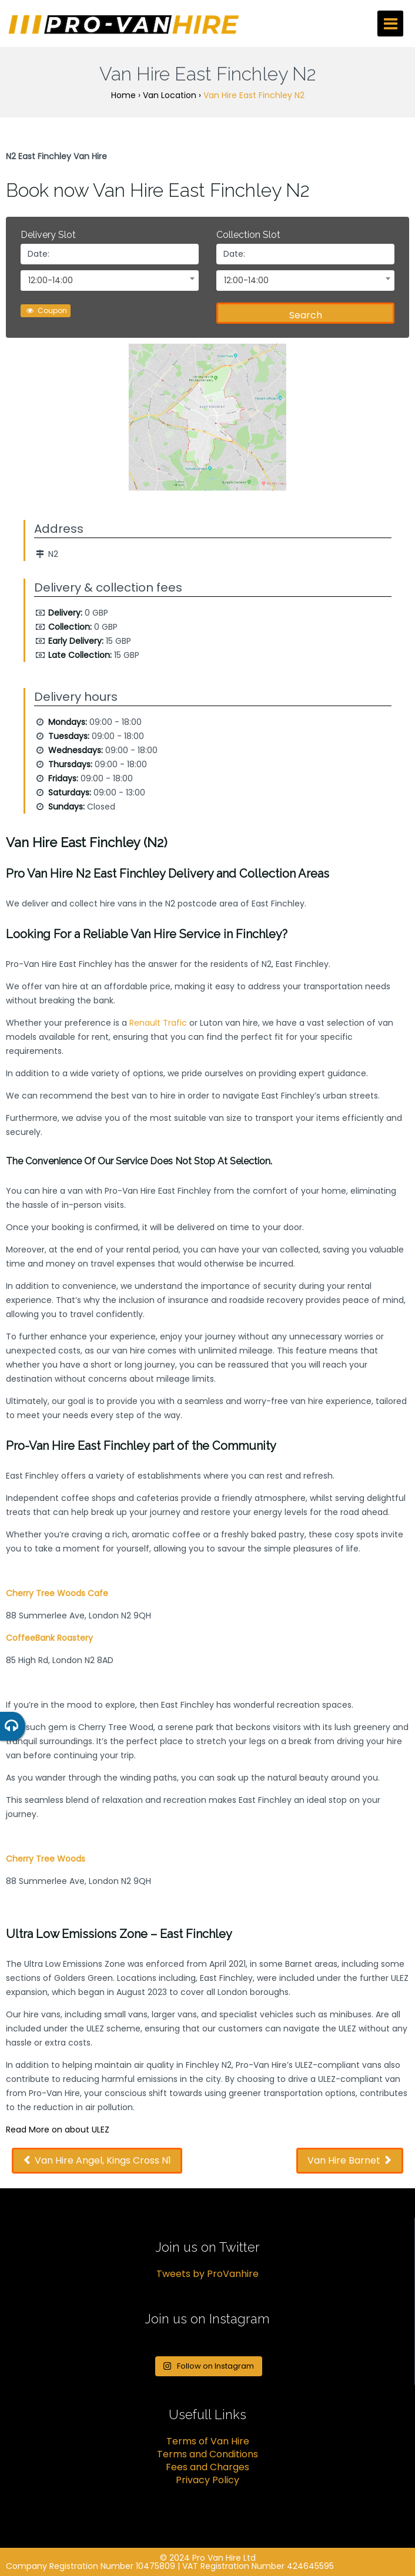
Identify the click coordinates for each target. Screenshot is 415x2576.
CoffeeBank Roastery (49, 1638)
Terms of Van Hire (207, 2441)
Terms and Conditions (207, 2454)
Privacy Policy (207, 2480)
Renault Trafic (158, 1023)
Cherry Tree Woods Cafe (57, 1593)
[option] (207, 420)
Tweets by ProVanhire (207, 2274)
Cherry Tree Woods (45, 1859)
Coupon (45, 310)
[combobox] (110, 280)
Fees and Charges (207, 2467)
